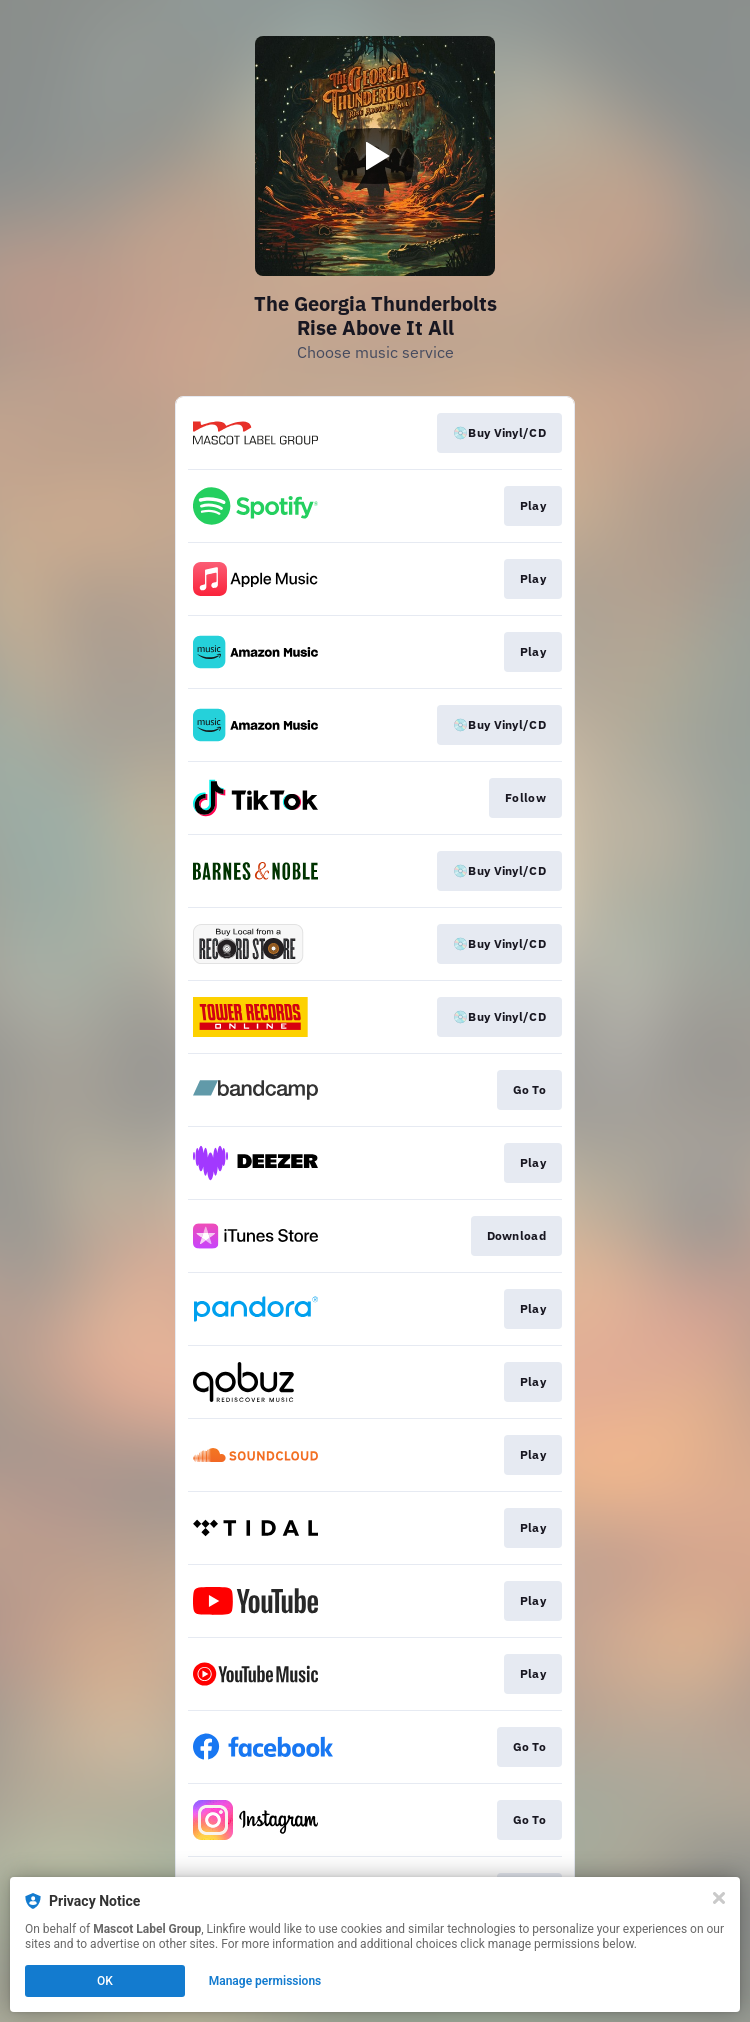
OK (105, 1981)
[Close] (719, 1898)
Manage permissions (265, 1981)
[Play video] (375, 156)
